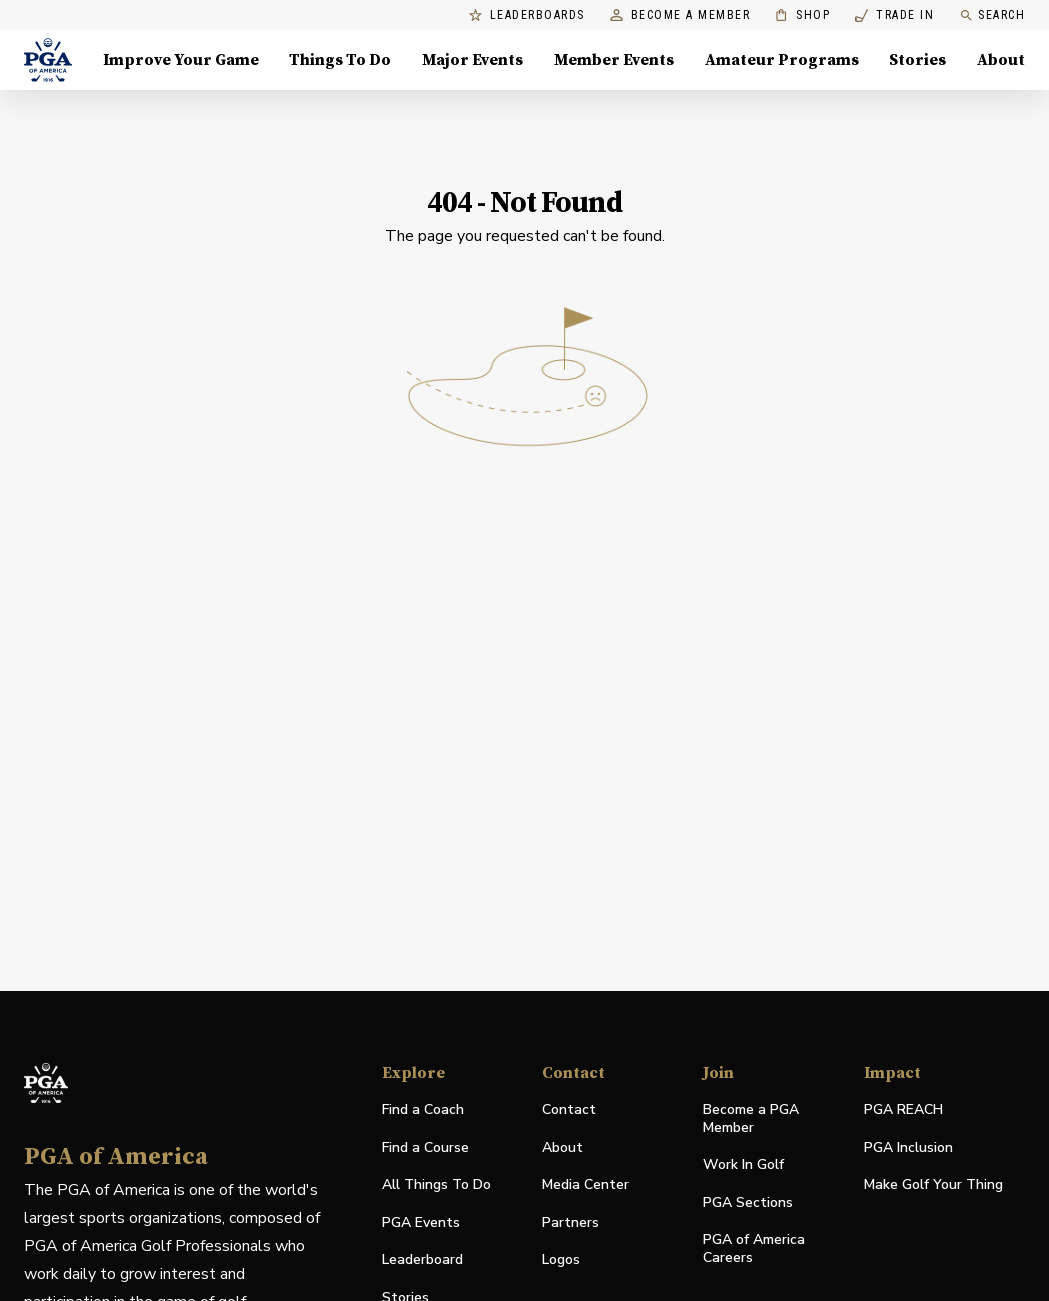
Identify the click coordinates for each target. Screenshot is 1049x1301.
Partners (570, 1222)
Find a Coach (423, 1109)
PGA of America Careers (754, 1249)
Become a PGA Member (751, 1118)
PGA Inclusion (908, 1147)
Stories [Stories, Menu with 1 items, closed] (917, 60)
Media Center (585, 1185)
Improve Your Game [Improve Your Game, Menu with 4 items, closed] (181, 60)
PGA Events (421, 1222)
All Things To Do (436, 1184)
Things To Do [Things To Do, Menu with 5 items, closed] (340, 60)
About (562, 1147)
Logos (561, 1259)
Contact (569, 1109)
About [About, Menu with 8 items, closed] (1001, 60)
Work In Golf (743, 1164)
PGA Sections (748, 1202)
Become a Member (680, 15)
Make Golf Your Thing (933, 1185)
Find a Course (425, 1147)
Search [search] (992, 15)
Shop (802, 15)
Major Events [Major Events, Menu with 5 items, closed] (472, 60)
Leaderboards (527, 15)
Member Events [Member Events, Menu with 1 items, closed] (614, 60)
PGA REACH (903, 1110)
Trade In (894, 15)
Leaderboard (422, 1259)
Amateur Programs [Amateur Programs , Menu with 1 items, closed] (782, 60)
